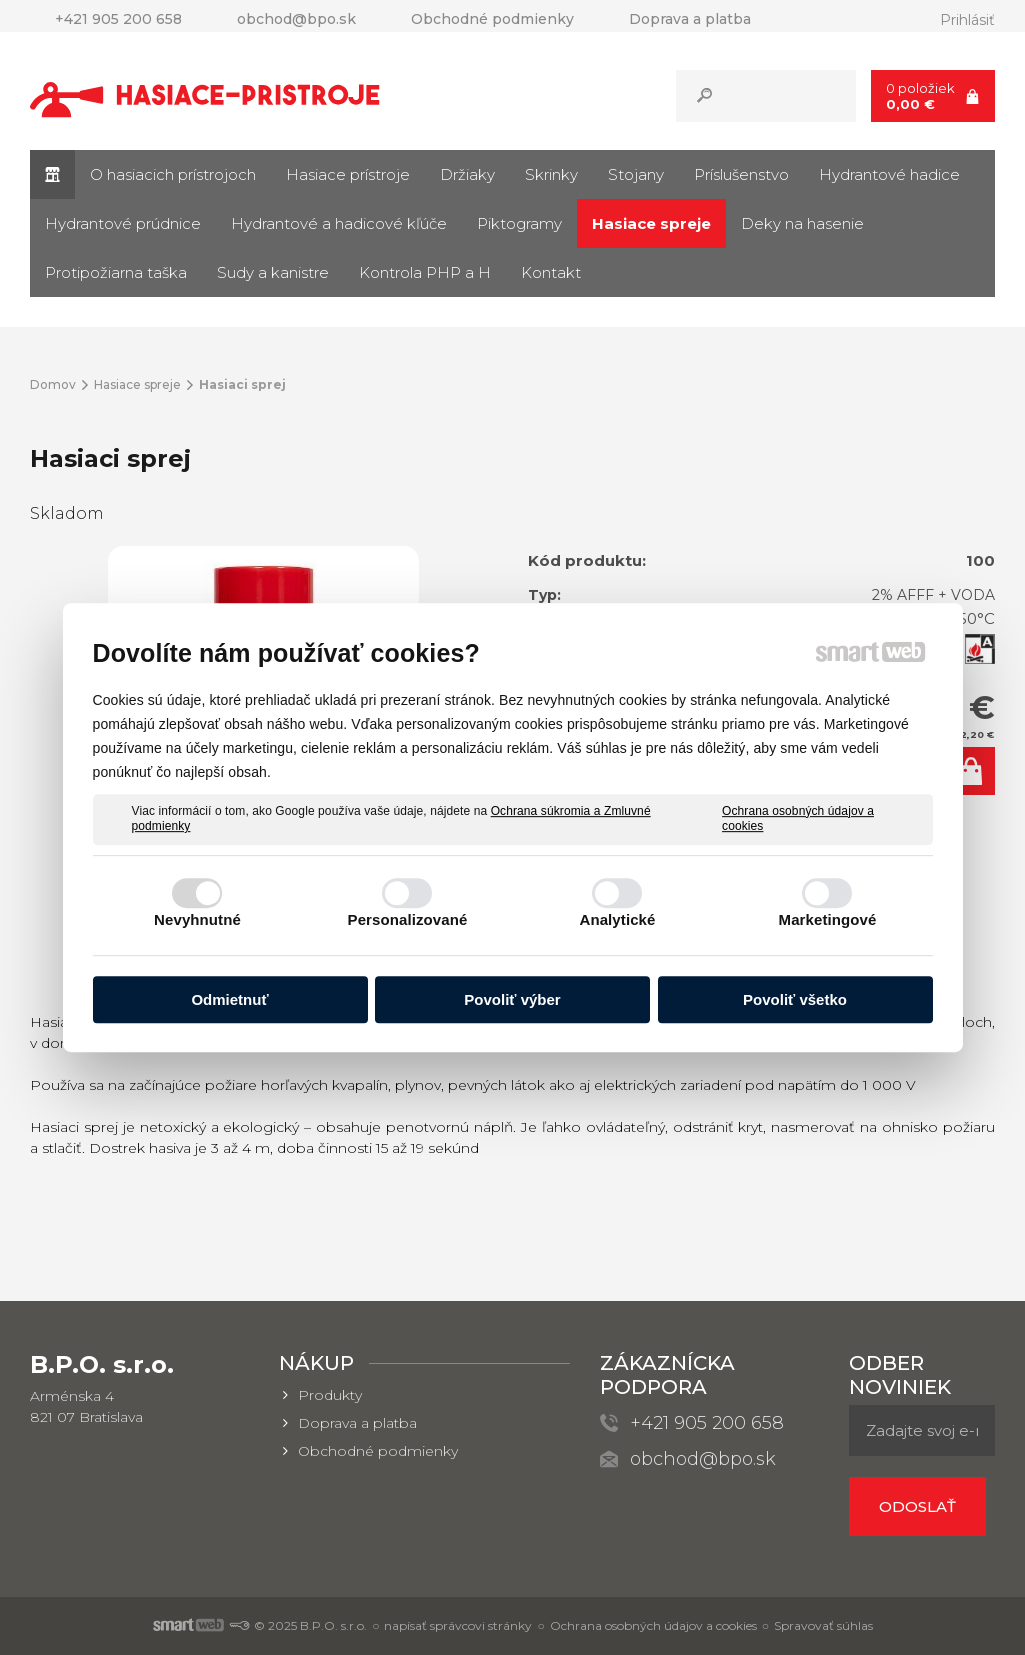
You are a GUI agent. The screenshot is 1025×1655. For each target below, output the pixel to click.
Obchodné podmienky (378, 1451)
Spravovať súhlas (823, 1625)
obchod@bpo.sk (703, 1459)
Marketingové (828, 919)
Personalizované (408, 919)
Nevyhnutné (197, 919)
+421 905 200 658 (707, 1423)
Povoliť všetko (795, 999)
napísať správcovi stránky (458, 1625)
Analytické (617, 919)
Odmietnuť (229, 999)
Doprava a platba (357, 1423)
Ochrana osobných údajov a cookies (798, 819)
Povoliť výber (512, 999)
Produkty (330, 1395)
